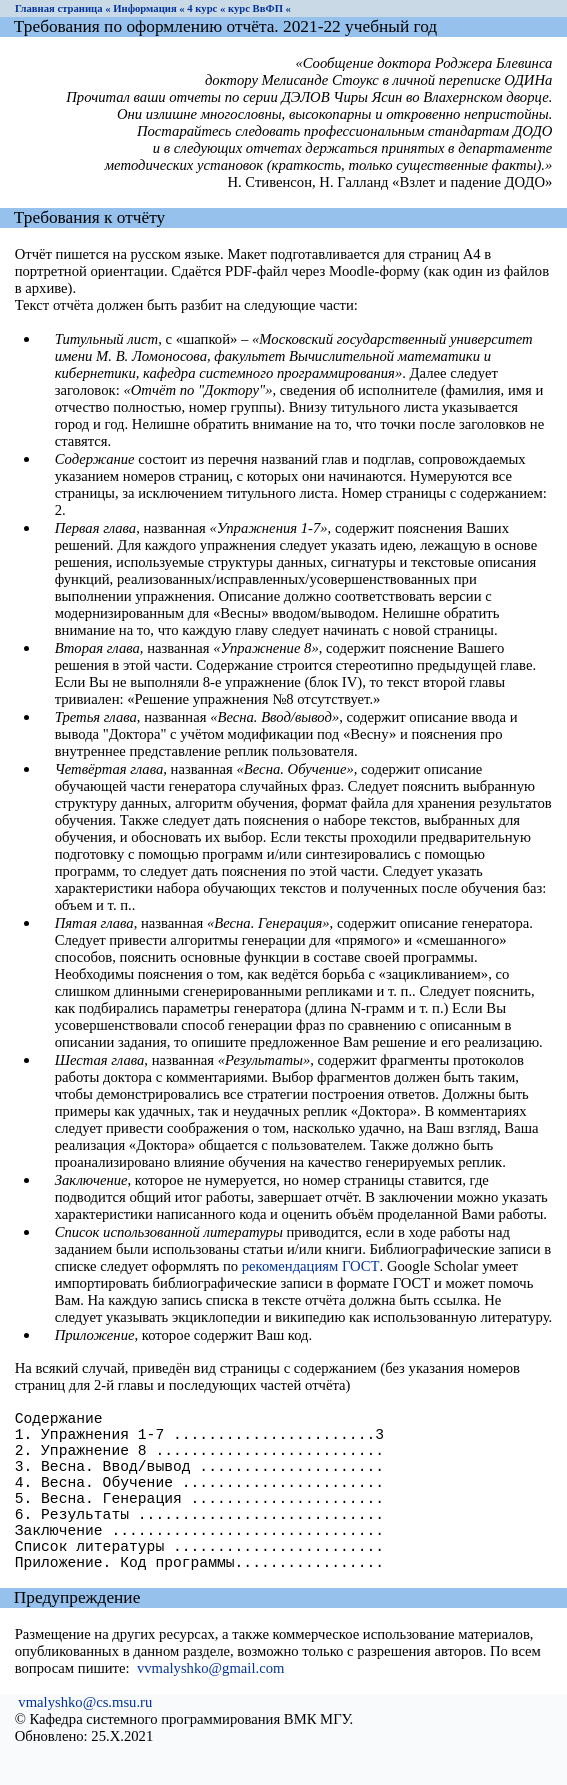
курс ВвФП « (259, 8)
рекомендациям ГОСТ (311, 1266)
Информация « (148, 8)
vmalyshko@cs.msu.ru (85, 1742)
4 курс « (206, 8)
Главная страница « (63, 8)
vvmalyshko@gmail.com (210, 1708)
